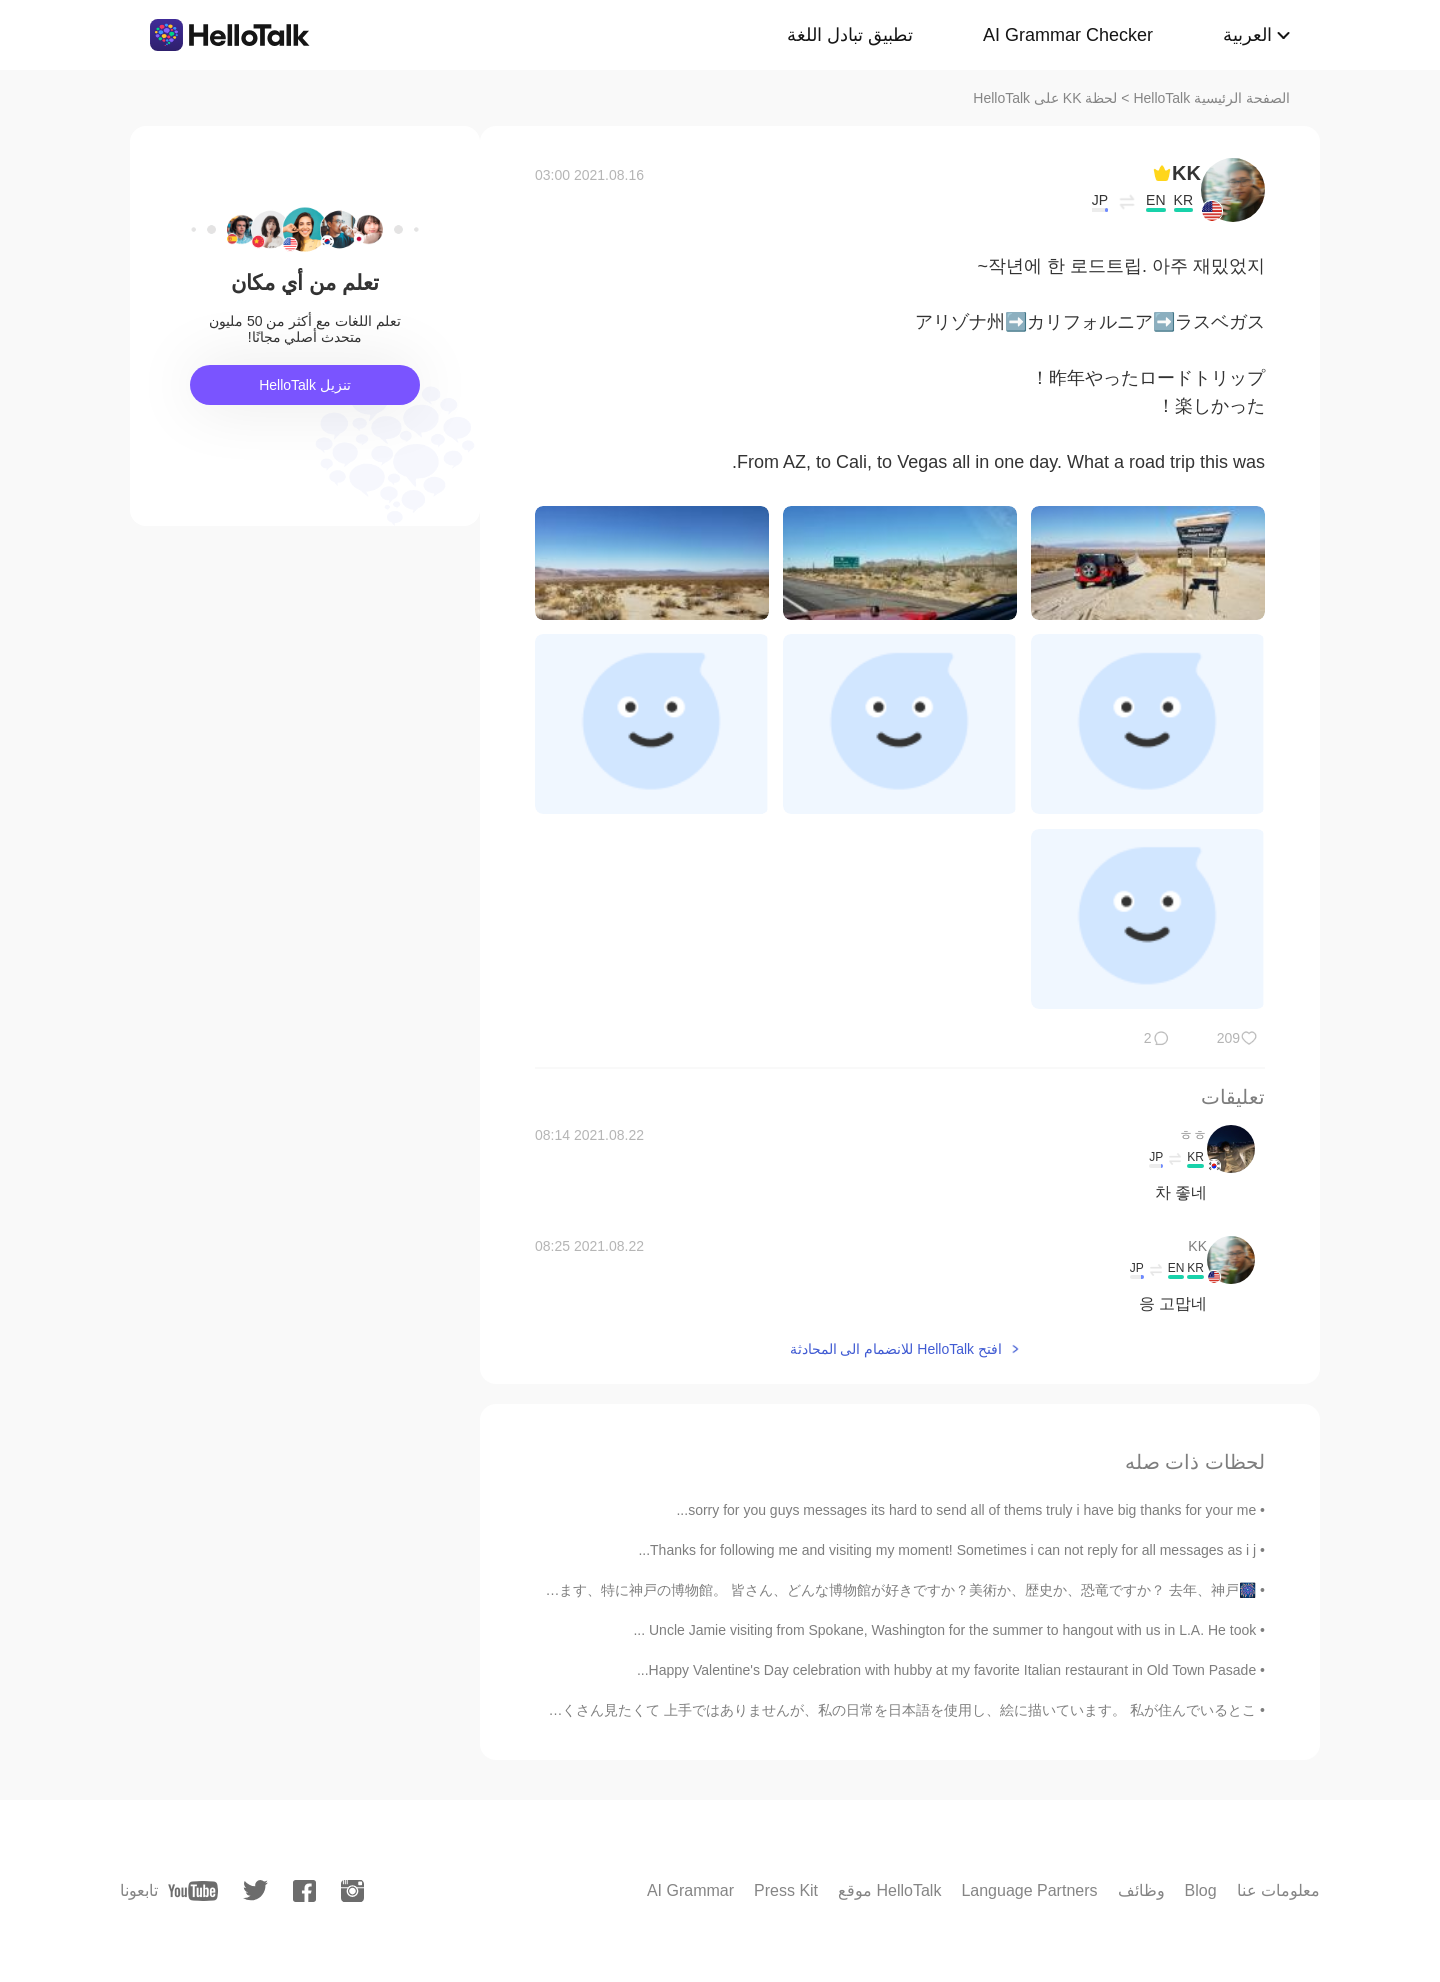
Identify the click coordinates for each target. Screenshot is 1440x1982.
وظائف (1141, 1890)
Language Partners (1029, 1890)
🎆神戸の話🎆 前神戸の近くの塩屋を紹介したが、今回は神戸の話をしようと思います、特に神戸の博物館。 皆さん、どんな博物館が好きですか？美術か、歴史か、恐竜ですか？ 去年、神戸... (646, 1590)
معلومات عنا (1278, 1890)
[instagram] (352, 1891)
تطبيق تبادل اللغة (850, 35)
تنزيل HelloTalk (305, 385)
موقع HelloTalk (889, 1890)
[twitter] (255, 1890)
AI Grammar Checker (1068, 35)
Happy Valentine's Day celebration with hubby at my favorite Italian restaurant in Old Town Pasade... (946, 1670)
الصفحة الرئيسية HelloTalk (1211, 98)
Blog (1201, 1890)
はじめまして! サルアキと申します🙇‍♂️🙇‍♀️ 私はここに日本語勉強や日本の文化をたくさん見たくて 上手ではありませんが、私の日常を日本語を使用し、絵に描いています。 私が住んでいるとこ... (649, 1710)
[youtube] (193, 1891)
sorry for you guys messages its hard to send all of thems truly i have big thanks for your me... (966, 1510)
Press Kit (786, 1890)
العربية (1247, 35)
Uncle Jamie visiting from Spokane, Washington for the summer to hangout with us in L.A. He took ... (944, 1630)
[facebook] (304, 1891)
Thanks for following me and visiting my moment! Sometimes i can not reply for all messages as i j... (947, 1550)
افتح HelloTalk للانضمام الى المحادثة (896, 1349)
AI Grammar (690, 1890)
